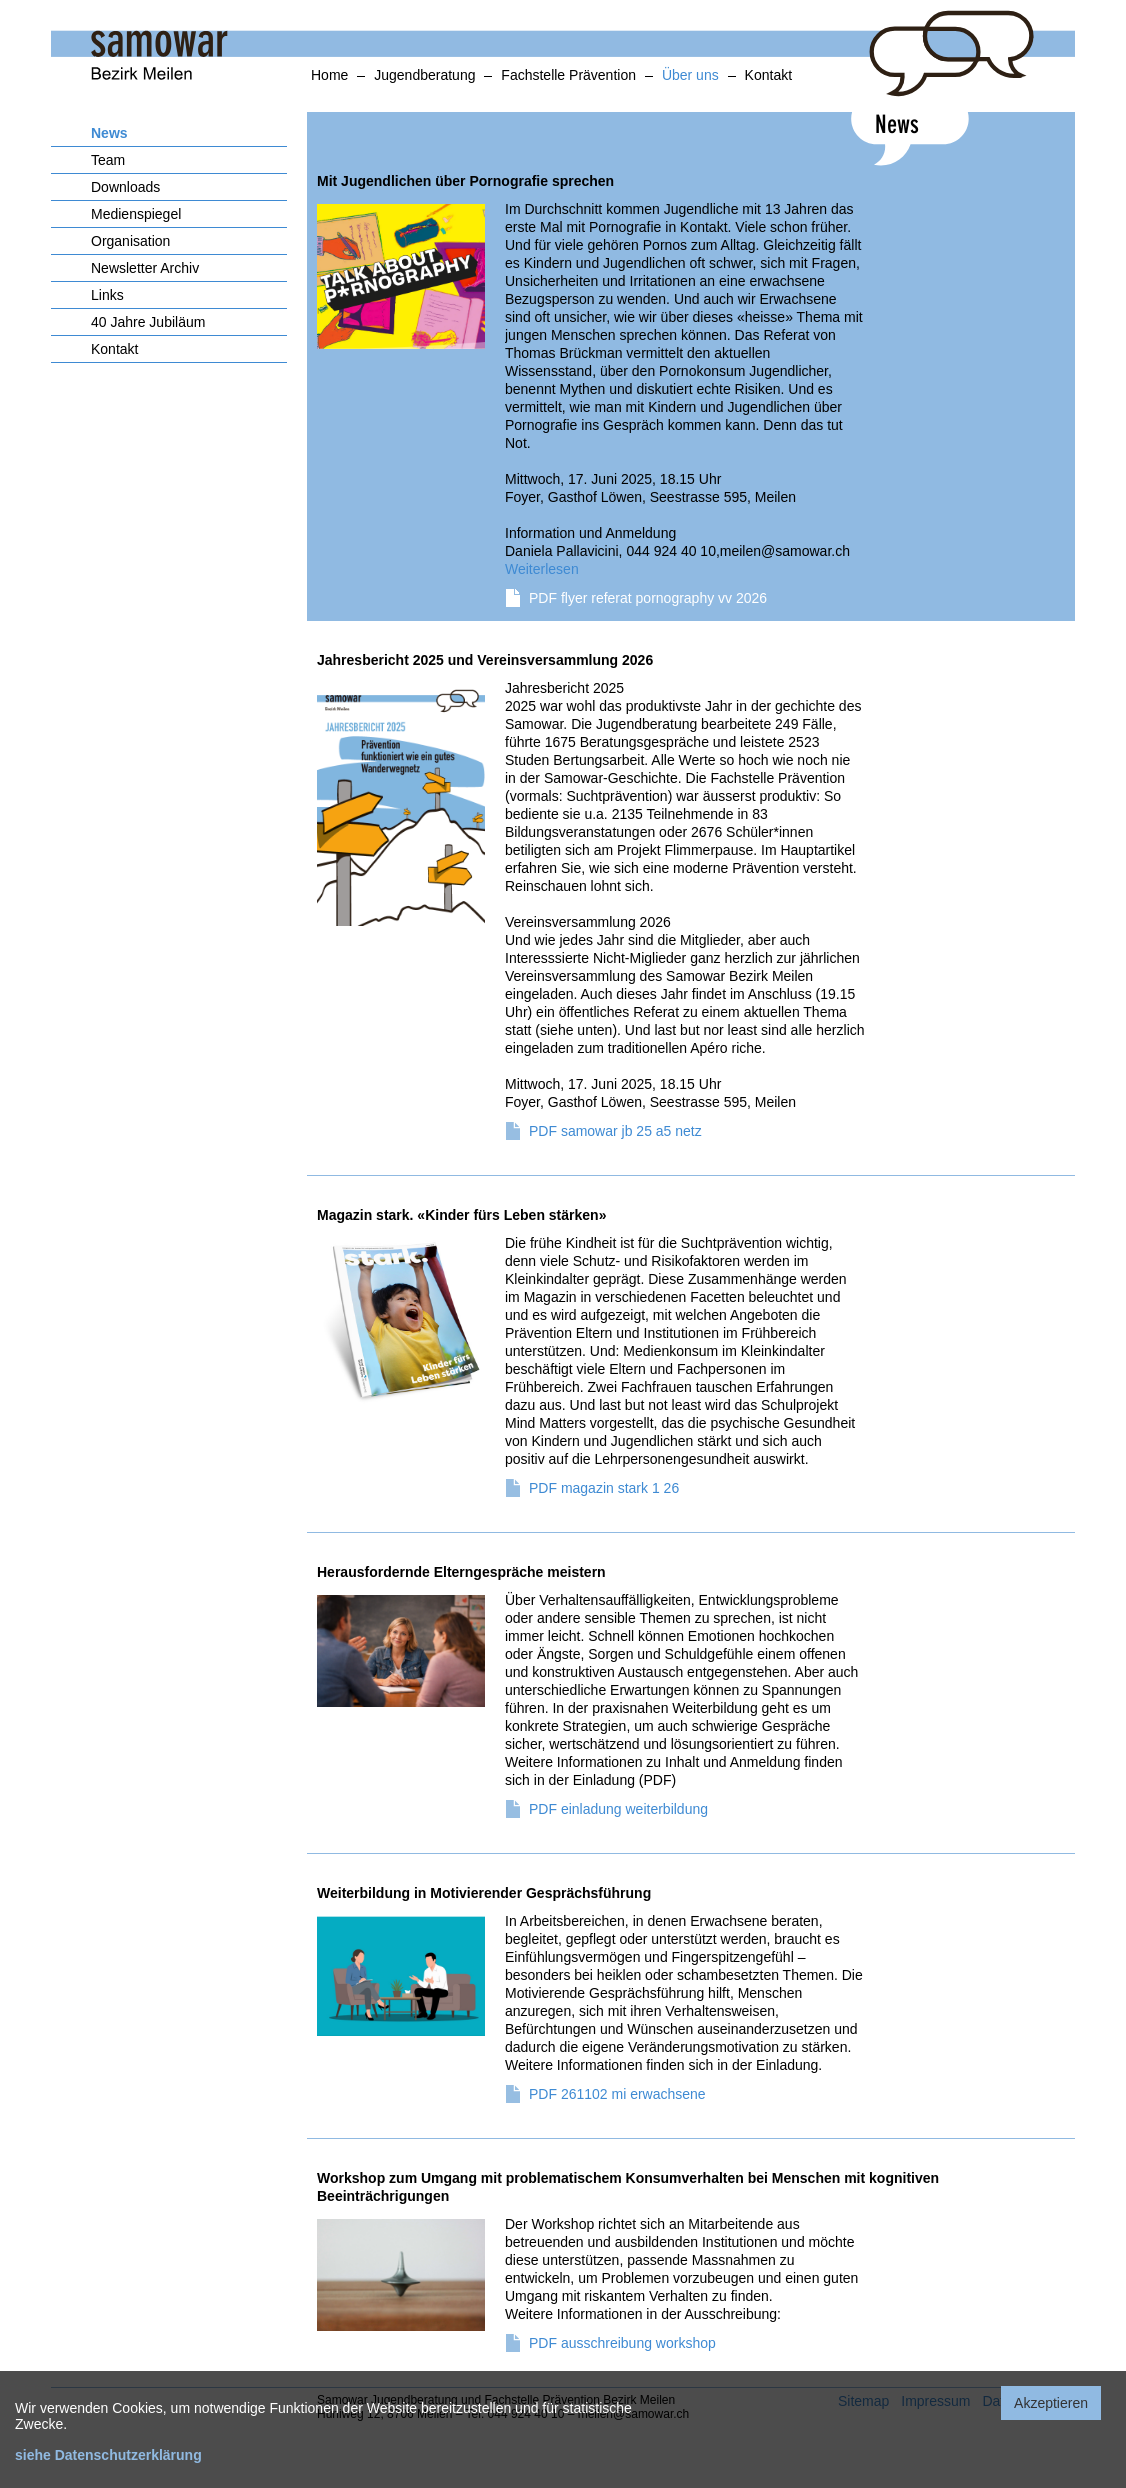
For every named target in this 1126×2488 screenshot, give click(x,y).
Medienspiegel (136, 214)
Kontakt (768, 75)
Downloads (125, 187)
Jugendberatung (424, 75)
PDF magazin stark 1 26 (604, 1488)
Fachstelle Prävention (568, 75)
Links (107, 295)
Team (108, 160)
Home (329, 75)
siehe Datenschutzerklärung (108, 2455)
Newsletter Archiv (145, 268)
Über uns (690, 75)
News (109, 133)
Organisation (130, 241)
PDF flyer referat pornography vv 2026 (648, 598)
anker (36, 107)
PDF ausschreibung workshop (622, 2343)
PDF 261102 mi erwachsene (617, 2094)
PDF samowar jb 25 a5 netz (615, 1131)
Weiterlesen (542, 569)
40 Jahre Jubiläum (148, 322)
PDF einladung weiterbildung (618, 1809)
